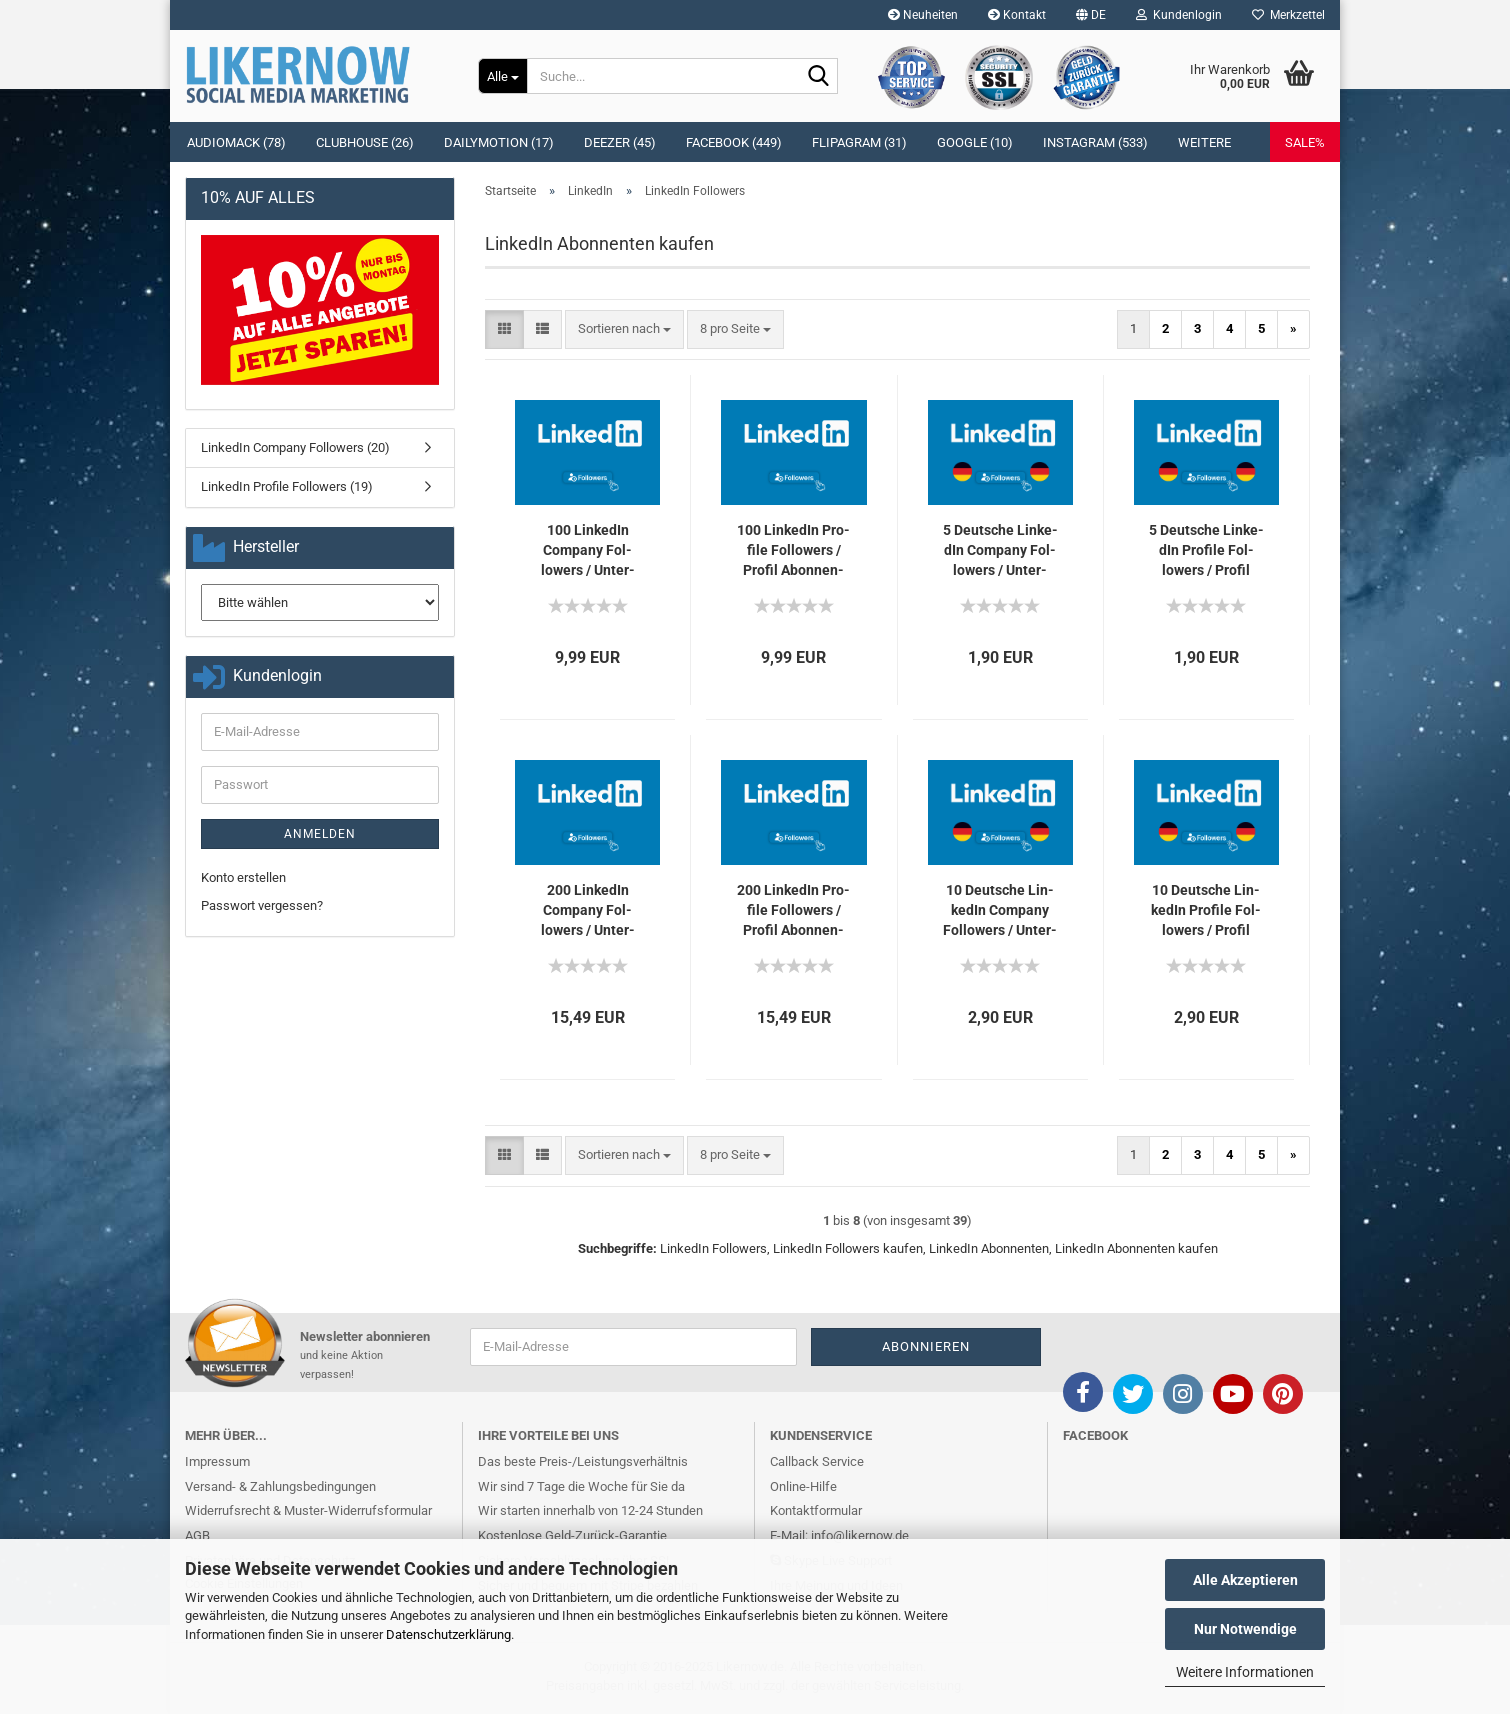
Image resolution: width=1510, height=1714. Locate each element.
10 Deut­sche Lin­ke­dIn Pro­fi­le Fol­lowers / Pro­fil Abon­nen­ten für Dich (1206, 911)
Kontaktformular (816, 1510)
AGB (197, 1535)
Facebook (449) (734, 142)
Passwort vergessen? (262, 905)
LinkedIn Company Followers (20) (295, 447)
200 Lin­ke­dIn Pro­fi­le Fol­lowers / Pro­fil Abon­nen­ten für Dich (793, 911)
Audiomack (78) (236, 142)
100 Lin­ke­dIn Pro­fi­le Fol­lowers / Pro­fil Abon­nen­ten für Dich (793, 551)
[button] (1091, 15)
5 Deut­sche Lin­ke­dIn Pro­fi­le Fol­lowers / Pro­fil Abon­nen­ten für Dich (1206, 551)
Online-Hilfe (803, 1486)
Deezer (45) (620, 142)
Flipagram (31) (859, 142)
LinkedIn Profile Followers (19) (287, 486)
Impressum (217, 1461)
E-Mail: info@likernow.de (839, 1535)
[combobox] (624, 329)
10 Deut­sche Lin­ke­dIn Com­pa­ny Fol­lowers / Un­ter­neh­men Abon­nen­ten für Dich (1000, 911)
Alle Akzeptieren (1245, 1580)
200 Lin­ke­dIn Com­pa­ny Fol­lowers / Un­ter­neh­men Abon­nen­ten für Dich (587, 911)
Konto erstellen (243, 877)
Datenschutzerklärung (448, 1634)
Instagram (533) (1095, 142)
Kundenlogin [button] (1179, 15)
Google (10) (975, 142)
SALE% (1305, 142)
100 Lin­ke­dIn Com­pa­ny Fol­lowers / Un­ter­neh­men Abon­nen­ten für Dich (587, 551)
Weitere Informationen (1245, 1672)
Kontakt (1017, 15)
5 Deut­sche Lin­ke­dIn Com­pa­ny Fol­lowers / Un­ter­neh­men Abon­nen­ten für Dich (1000, 551)
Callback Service (817, 1461)
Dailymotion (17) (499, 142)
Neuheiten (923, 15)
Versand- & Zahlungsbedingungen (280, 1486)
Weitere (1204, 142)
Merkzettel (1288, 15)
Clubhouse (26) (365, 142)
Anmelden (320, 834)
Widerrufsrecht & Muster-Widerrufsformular (308, 1510)
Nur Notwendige (1245, 1629)
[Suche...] (502, 76)
